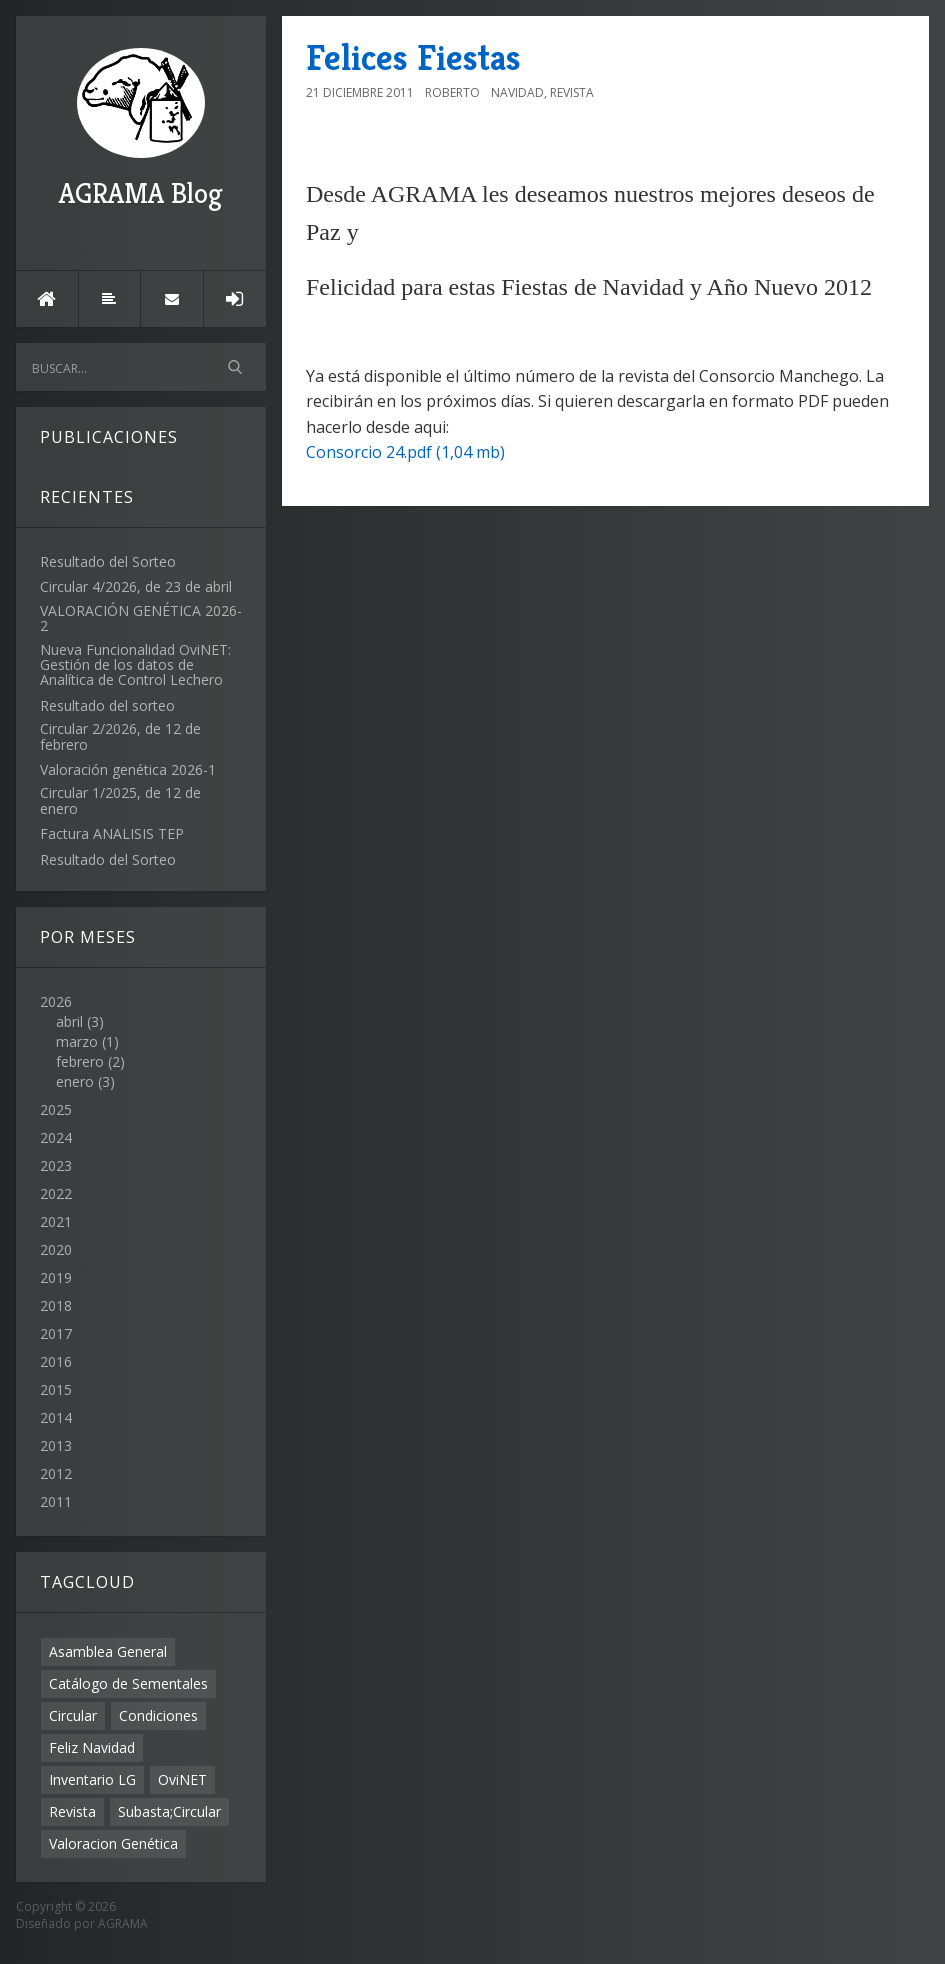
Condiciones (158, 1715)
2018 (56, 1305)
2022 (56, 1193)
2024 (56, 1137)
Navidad (517, 92)
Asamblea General (108, 1651)
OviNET (182, 1779)
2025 (56, 1109)
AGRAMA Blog (141, 129)
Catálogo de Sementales (128, 1683)
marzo (77, 1041)
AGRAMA (123, 1923)
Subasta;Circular (169, 1811)
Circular (73, 1715)
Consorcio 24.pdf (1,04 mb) (405, 452)
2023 (56, 1165)
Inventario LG (92, 1779)
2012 (56, 1473)
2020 (56, 1249)
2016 (56, 1361)
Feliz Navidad (92, 1747)
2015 (56, 1389)
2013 (56, 1445)
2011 (56, 1501)
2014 (56, 1417)
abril (69, 1021)
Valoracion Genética (113, 1843)
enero (75, 1081)
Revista (72, 1811)
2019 (56, 1277)
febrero (80, 1061)
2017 (56, 1333)
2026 (141, 1042)
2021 (56, 1221)
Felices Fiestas (413, 57)
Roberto (452, 92)
